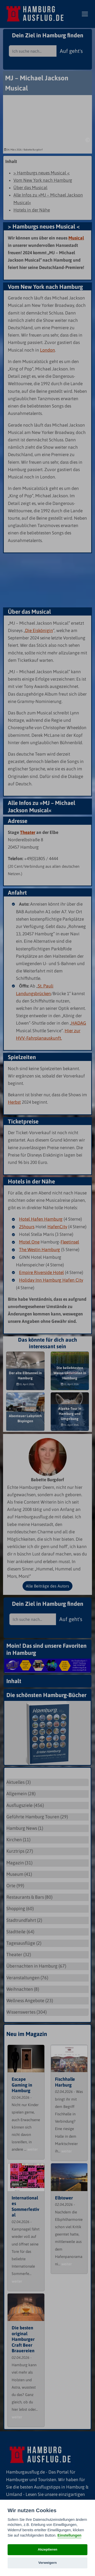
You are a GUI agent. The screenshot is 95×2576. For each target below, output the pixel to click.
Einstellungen (69, 2535)
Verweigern (47, 2563)
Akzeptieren (47, 2549)
